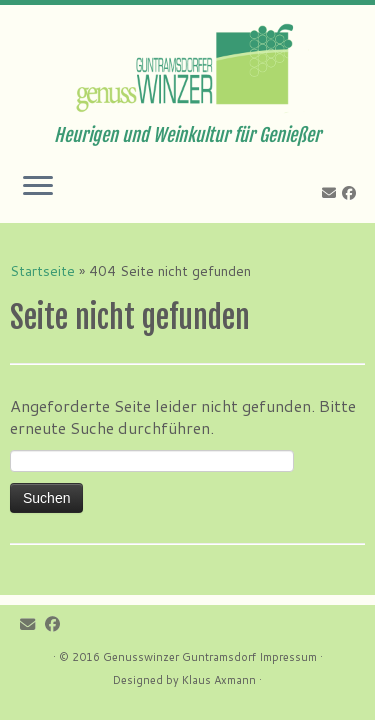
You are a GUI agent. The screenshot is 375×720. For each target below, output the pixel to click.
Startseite (42, 271)
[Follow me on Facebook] (352, 193)
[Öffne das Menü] (38, 187)
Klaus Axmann (219, 680)
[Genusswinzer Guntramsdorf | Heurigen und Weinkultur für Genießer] (187, 65)
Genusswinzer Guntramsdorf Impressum (210, 657)
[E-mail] (332, 193)
